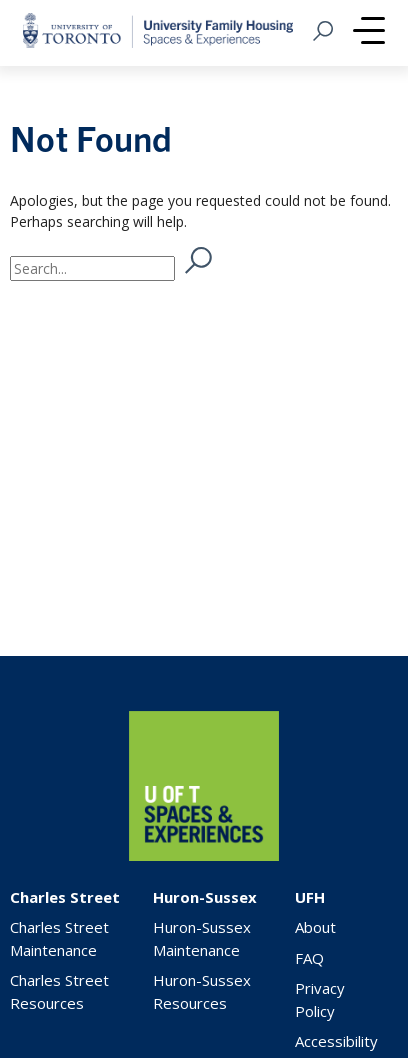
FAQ (309, 958)
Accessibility (336, 1041)
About (315, 927)
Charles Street (65, 897)
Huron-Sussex (205, 897)
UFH (310, 897)
